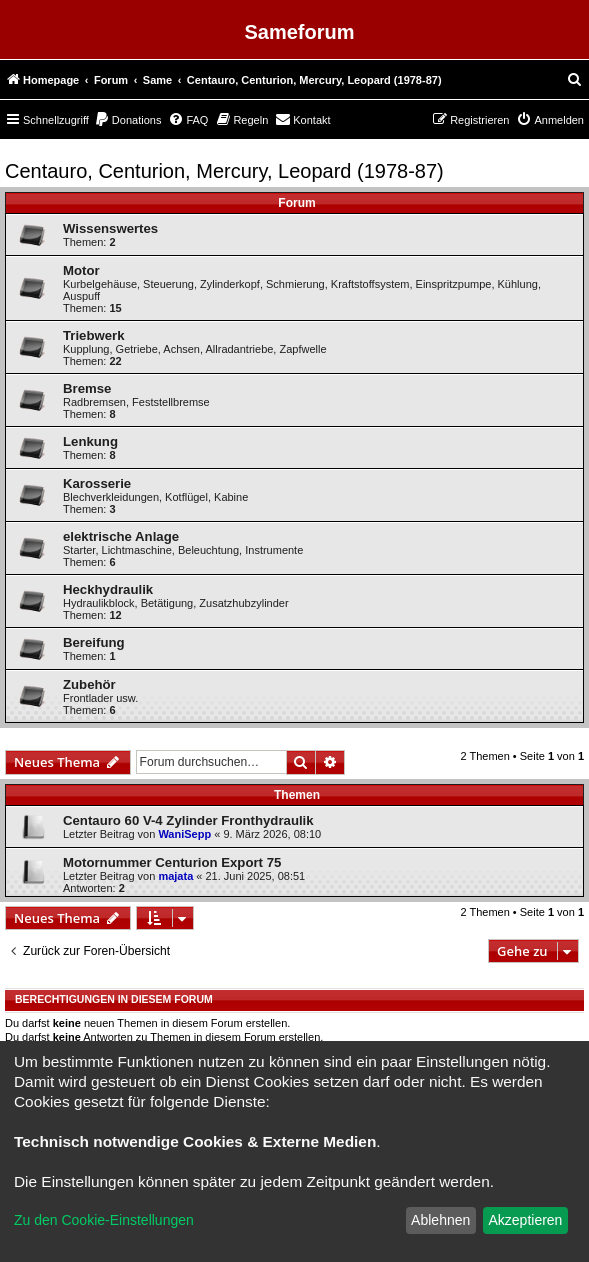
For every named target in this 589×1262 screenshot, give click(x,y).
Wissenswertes (110, 228)
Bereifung (94, 642)
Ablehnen (440, 1220)
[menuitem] (575, 80)
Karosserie (97, 483)
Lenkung (90, 441)
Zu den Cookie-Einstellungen (104, 1220)
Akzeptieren (525, 1220)
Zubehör (89, 684)
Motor (81, 270)
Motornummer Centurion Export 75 (172, 862)
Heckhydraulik (108, 589)
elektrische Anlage (121, 536)
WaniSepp (184, 834)
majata (175, 876)
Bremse (87, 388)
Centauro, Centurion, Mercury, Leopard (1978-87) (224, 171)
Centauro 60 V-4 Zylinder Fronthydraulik (188, 820)
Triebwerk (94, 335)
